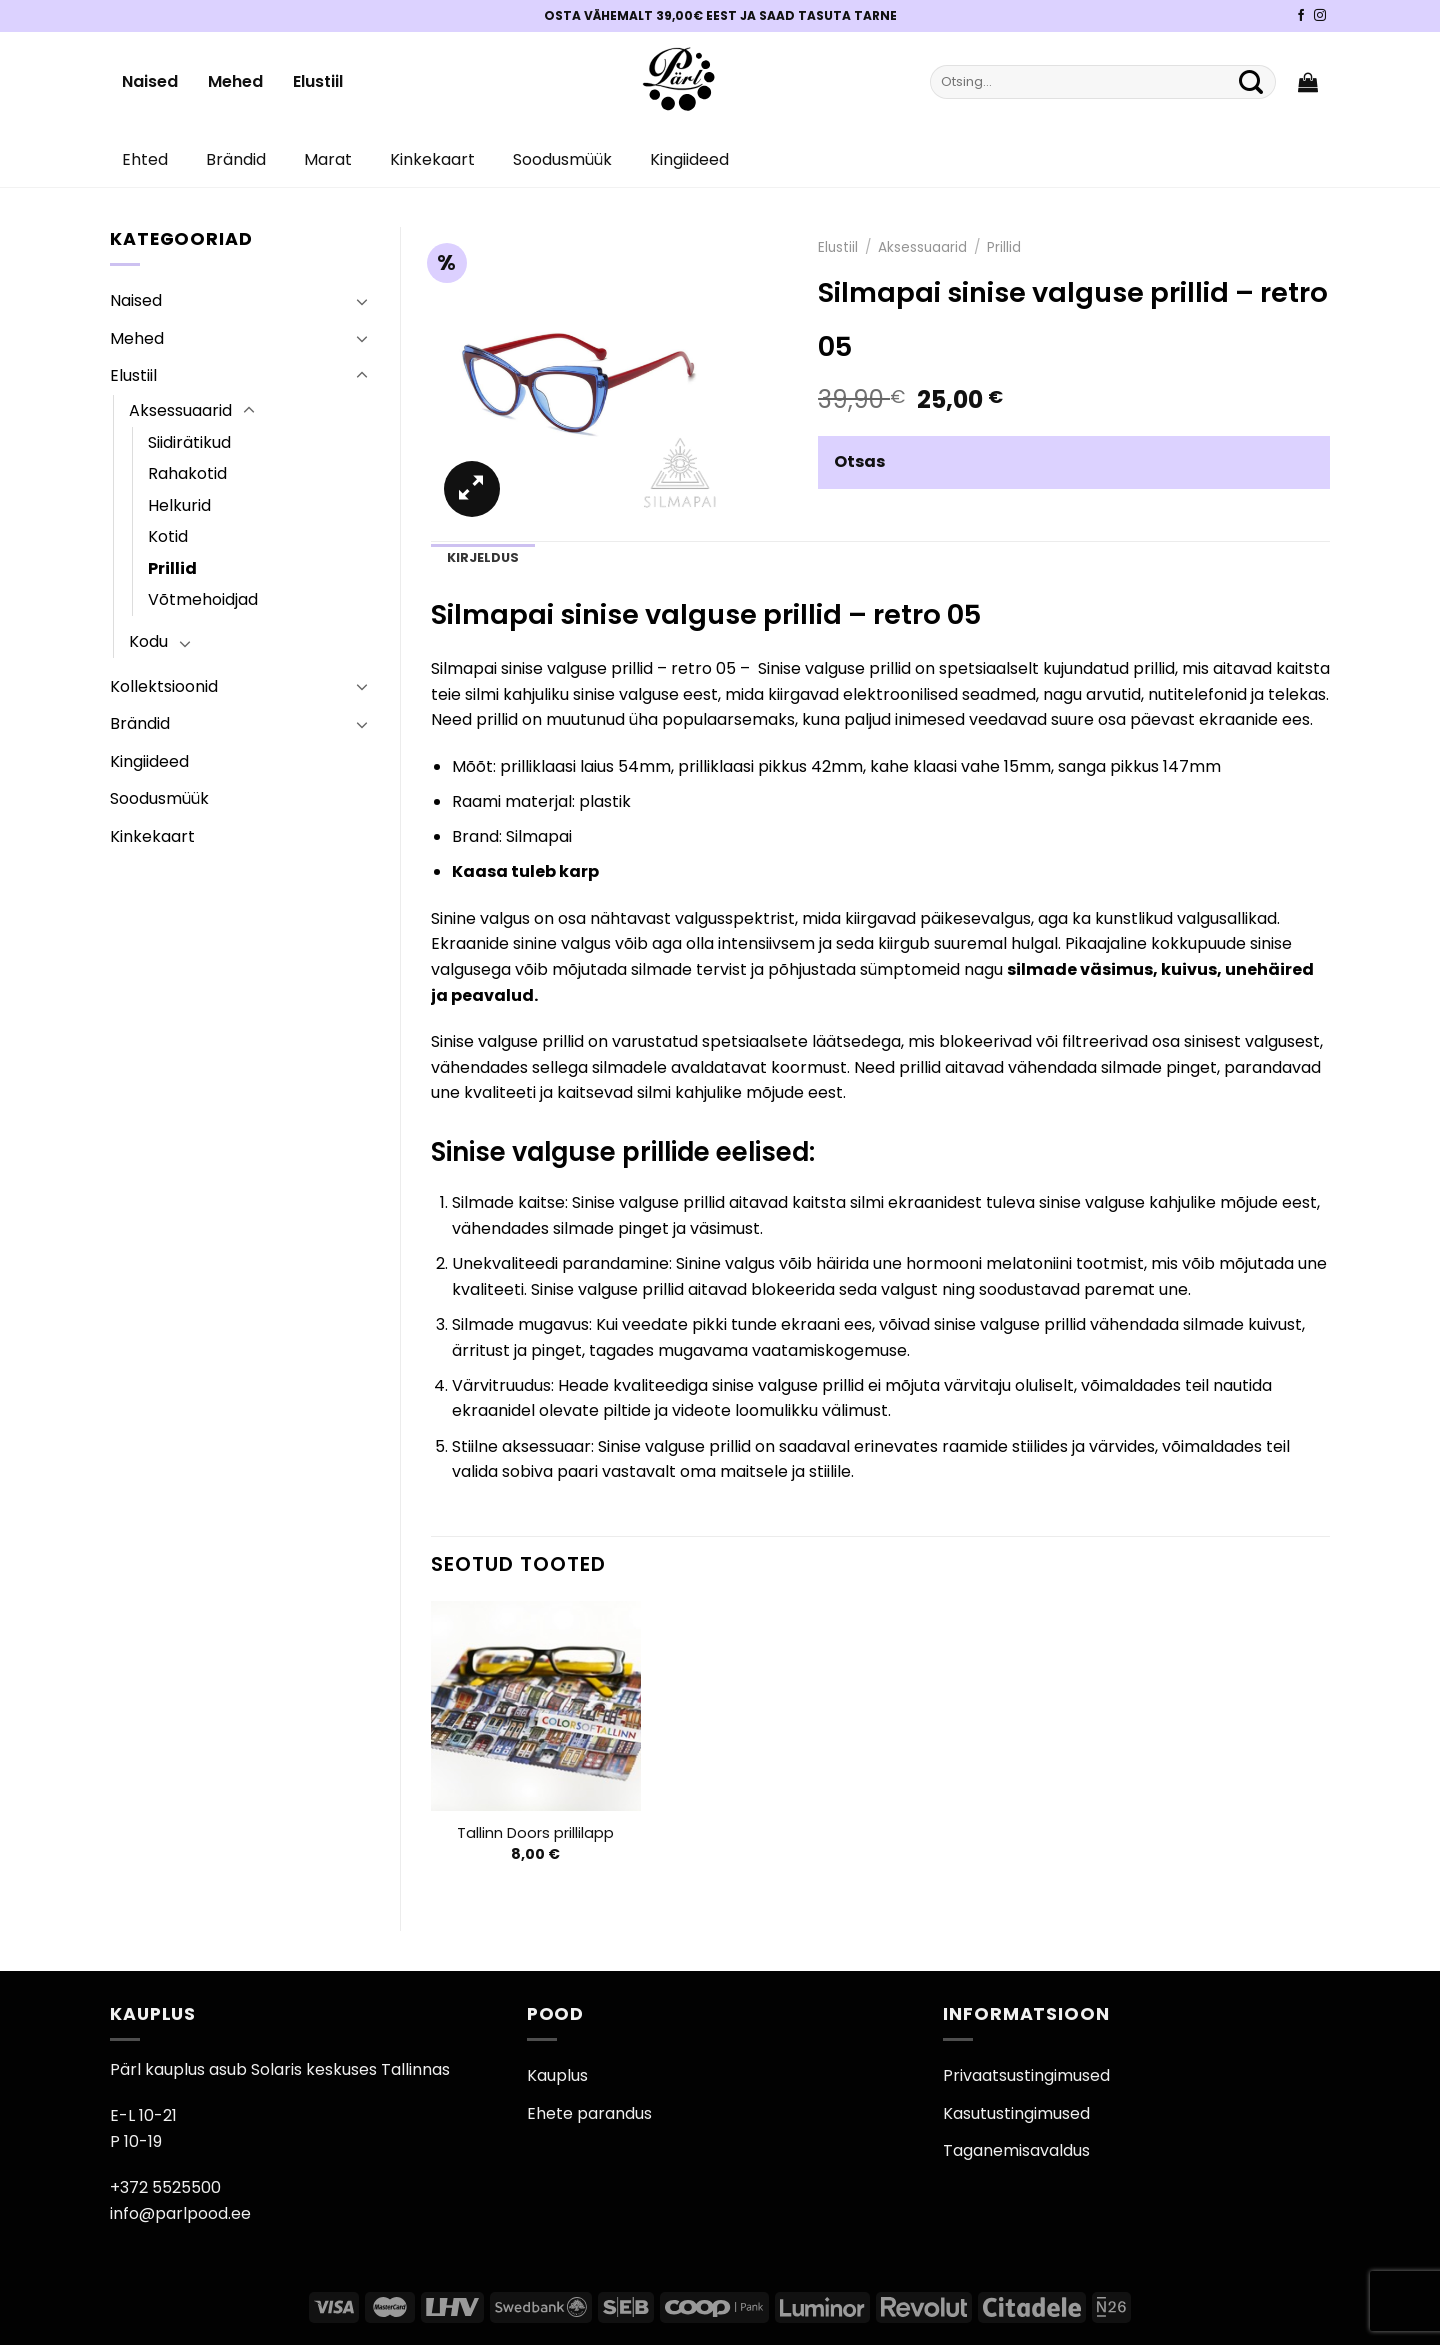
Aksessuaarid (180, 410)
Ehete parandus (589, 2113)
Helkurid (179, 505)
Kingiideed (689, 159)
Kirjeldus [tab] (483, 557)
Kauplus (557, 2075)
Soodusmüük (562, 159)
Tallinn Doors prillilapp (535, 1833)
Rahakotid (187, 473)
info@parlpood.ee (180, 2213)
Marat (328, 159)
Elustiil (318, 81)
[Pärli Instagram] (1320, 16)
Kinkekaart (432, 159)
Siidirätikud (189, 442)
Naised (150, 81)
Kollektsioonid (164, 686)
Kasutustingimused (1016, 2113)
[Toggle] (362, 301)
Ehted (145, 159)
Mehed (235, 81)
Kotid (168, 536)
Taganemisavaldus (1016, 2150)
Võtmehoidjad (203, 599)
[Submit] (1251, 82)
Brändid (236, 159)
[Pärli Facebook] (1301, 16)
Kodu (148, 641)
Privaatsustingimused (1026, 2075)
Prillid (172, 568)
